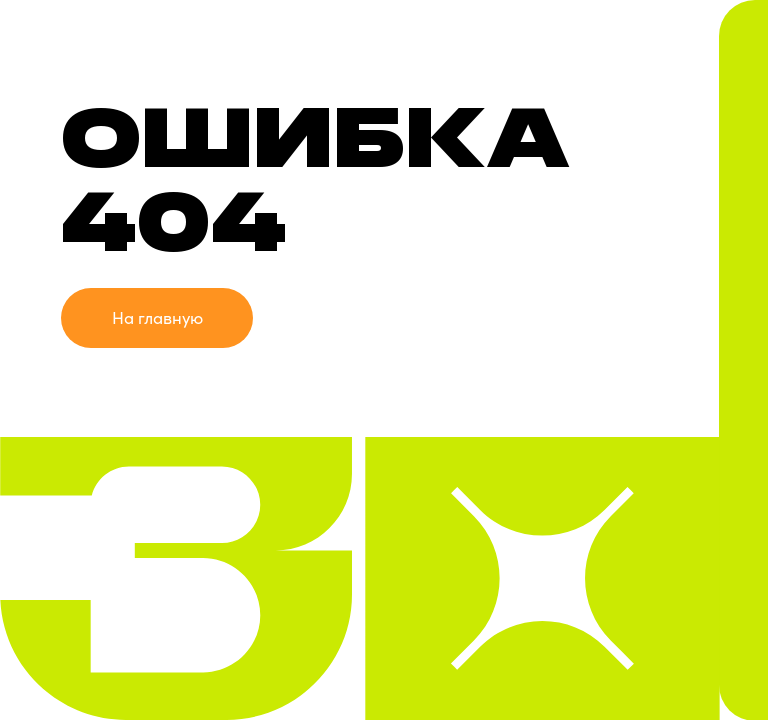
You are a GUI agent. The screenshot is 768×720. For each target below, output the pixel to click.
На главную (157, 318)
